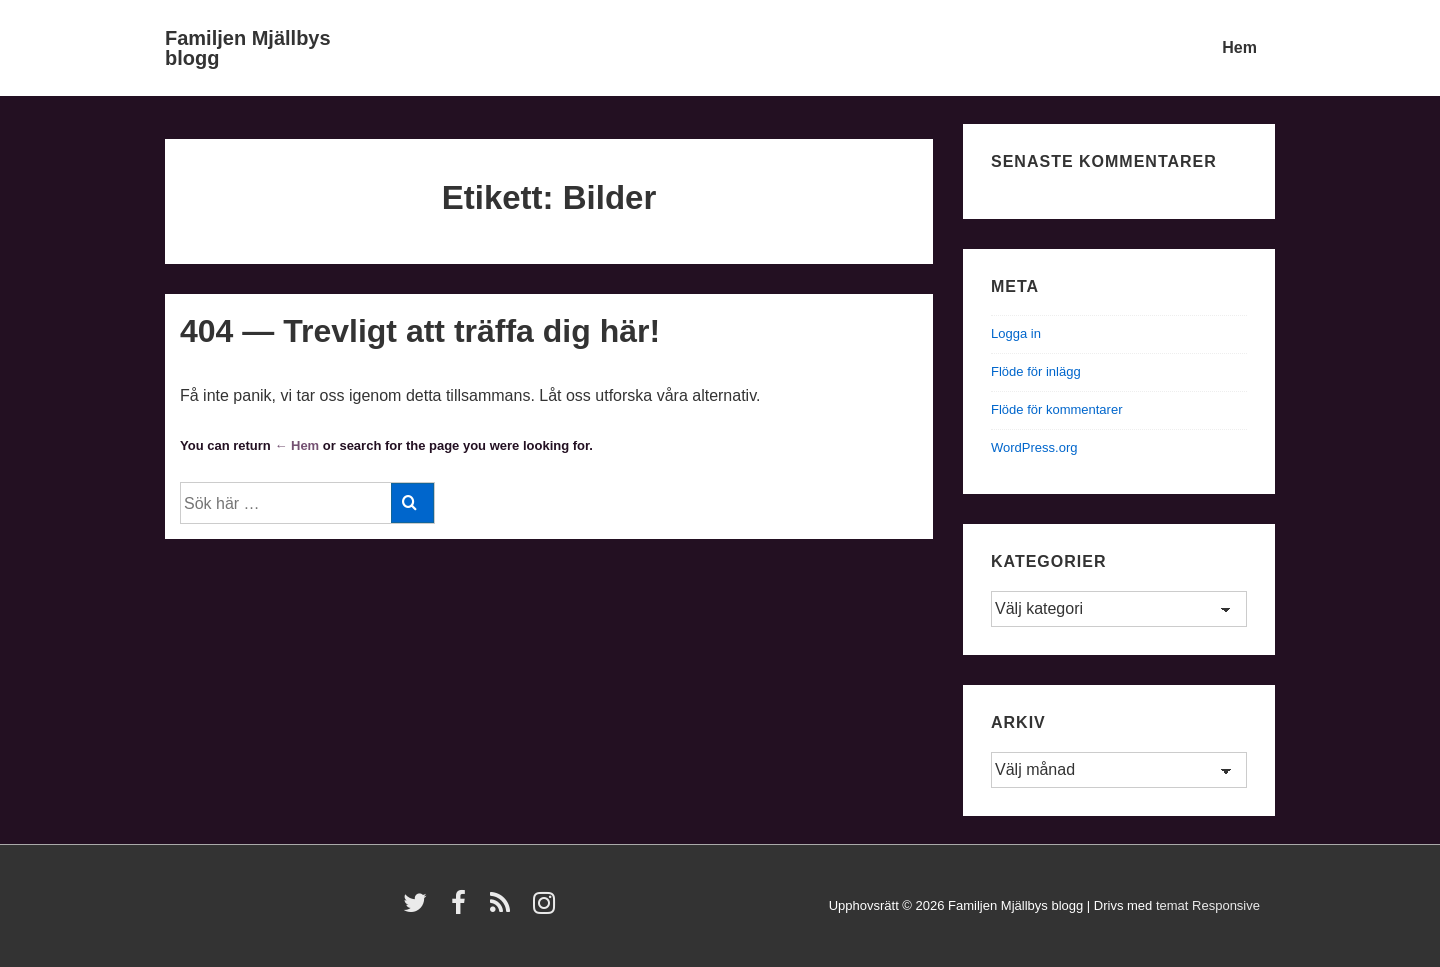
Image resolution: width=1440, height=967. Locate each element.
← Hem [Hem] (296, 445)
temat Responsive (1208, 905)
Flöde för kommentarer (1057, 409)
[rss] (504, 909)
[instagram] (546, 909)
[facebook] (463, 909)
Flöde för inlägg (1036, 371)
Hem (1239, 47)
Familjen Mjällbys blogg (248, 48)
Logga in (1016, 333)
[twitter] (419, 909)
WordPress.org (1034, 447)
